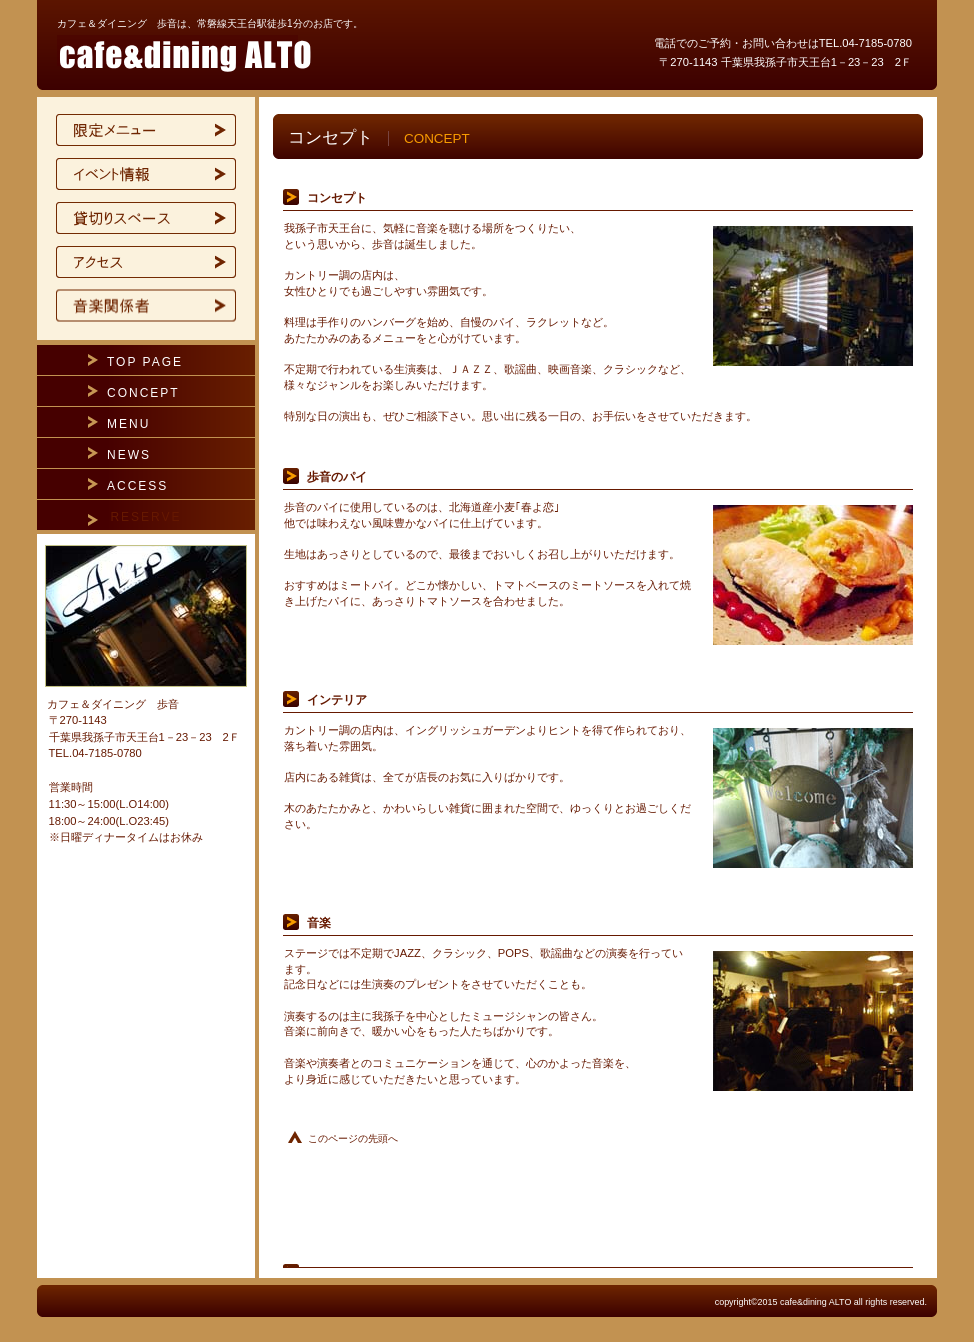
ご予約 (146, 306)
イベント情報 (146, 174)
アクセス (146, 262)
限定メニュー (146, 130)
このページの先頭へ (353, 1138)
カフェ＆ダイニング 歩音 (297, 54)
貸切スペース (146, 218)
